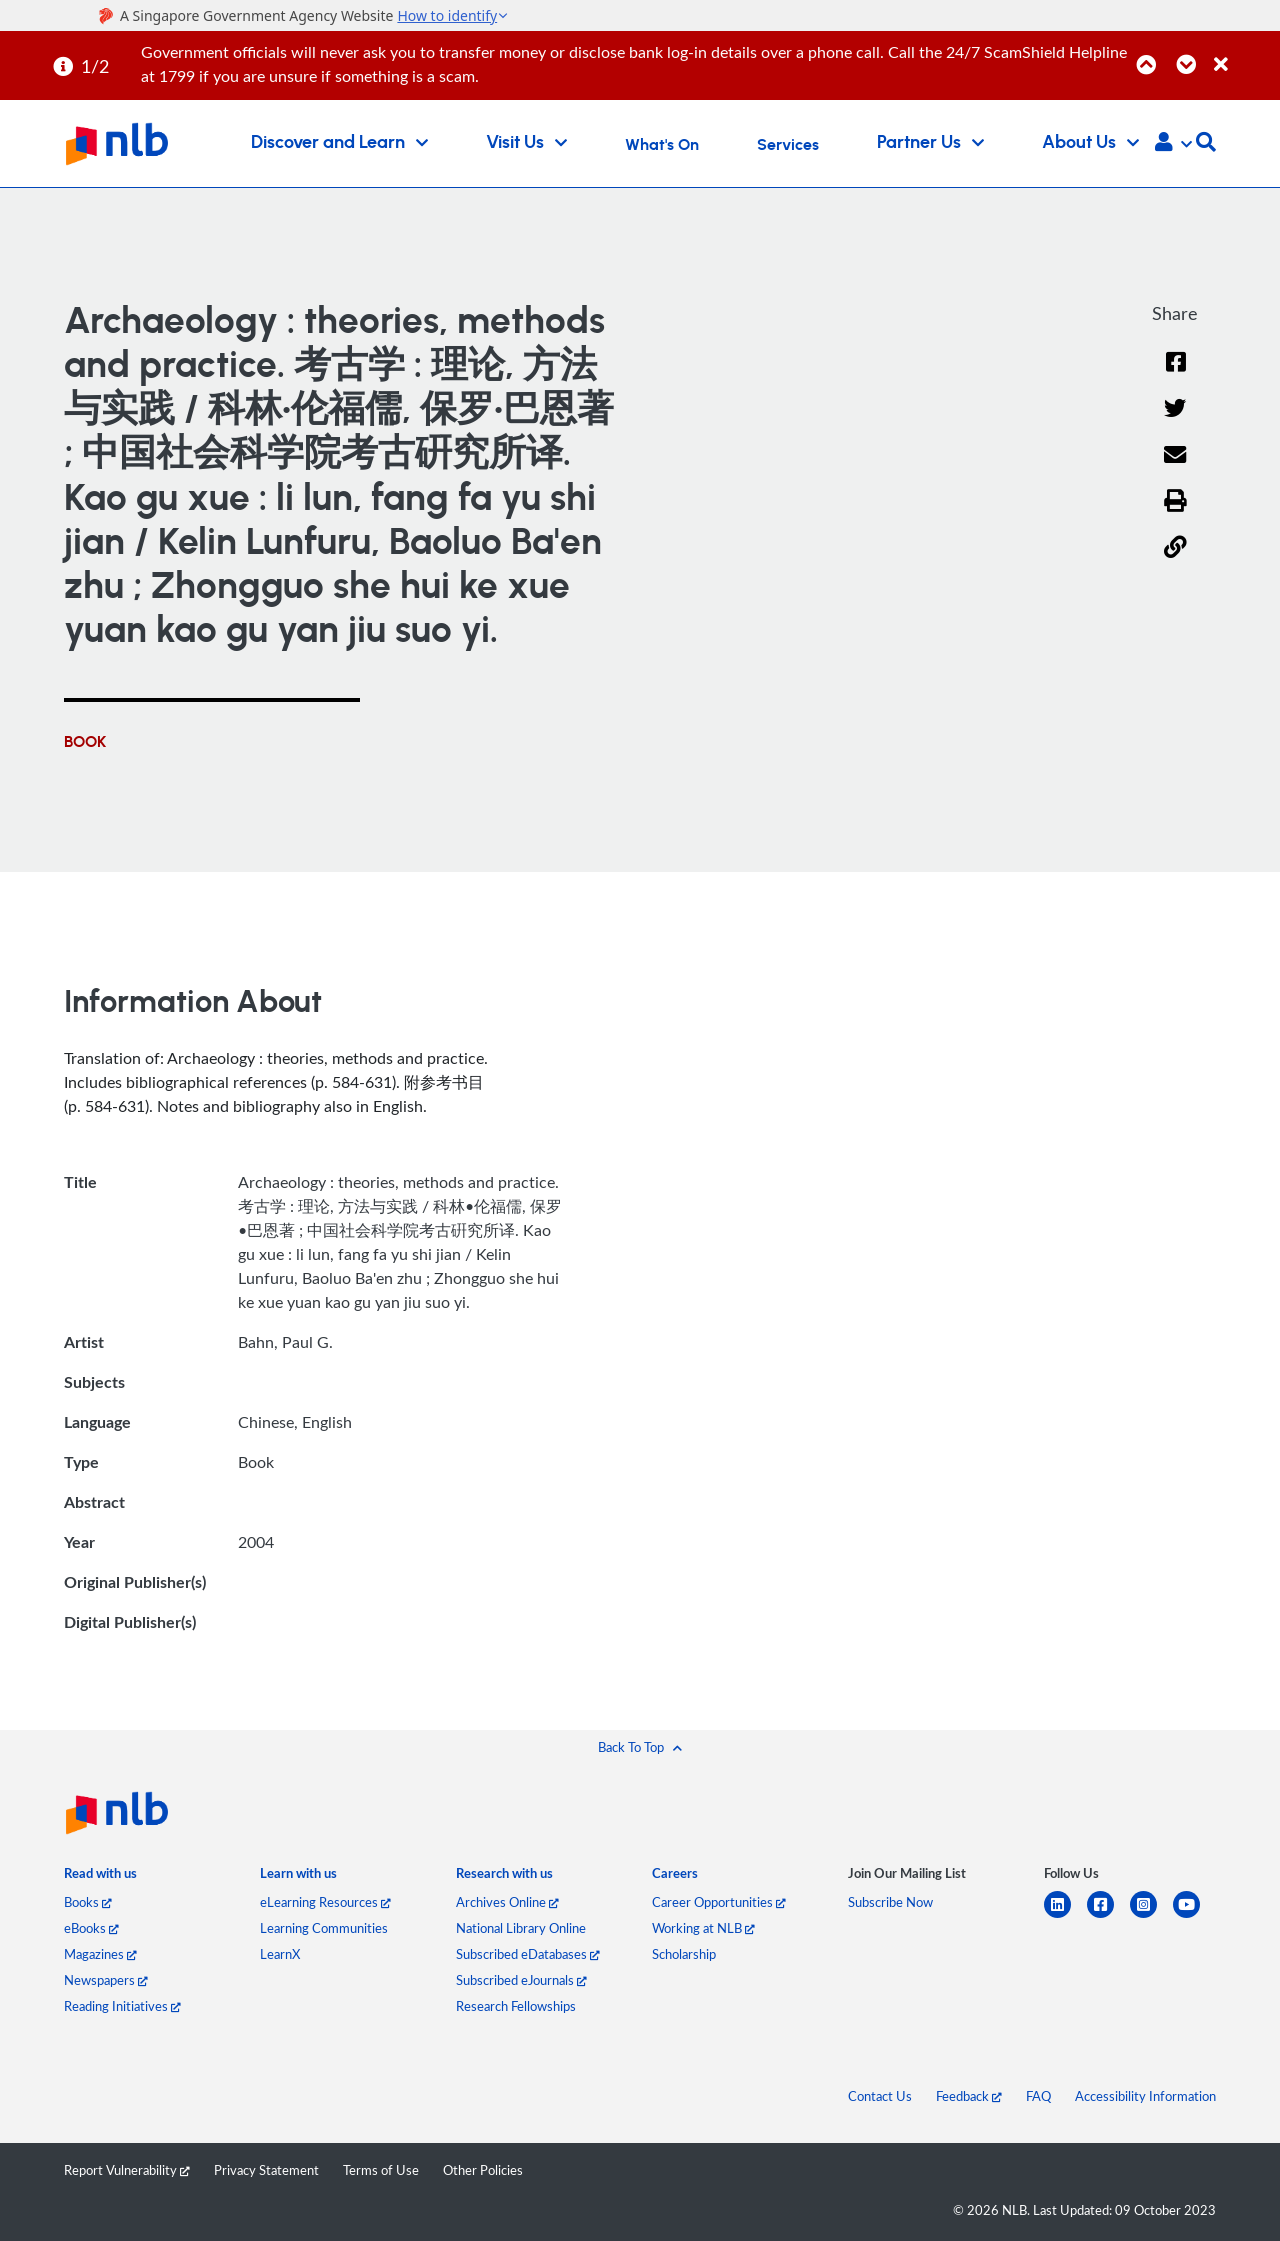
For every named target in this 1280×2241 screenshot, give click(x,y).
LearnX (280, 1954)
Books (88, 1902)
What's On (662, 145)
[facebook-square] (1108, 1916)
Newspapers (106, 1980)
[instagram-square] (1151, 1916)
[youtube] (1194, 1916)
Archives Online (507, 1902)
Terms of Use (381, 2170)
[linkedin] (1065, 1916)
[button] (1173, 144)
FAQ (1038, 2096)
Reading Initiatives (122, 2006)
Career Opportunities (719, 1902)
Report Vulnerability (127, 2170)
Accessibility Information (1145, 2096)
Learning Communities (324, 1928)
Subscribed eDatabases (528, 1954)
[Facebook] (1175, 374)
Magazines (100, 1954)
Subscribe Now (890, 1902)
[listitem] (100, 1877)
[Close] (1243, 53)
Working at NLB (703, 1928)
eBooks (91, 1928)
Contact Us (880, 2096)
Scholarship (684, 1954)
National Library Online (521, 1928)
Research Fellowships (516, 2006)
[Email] (1175, 467)
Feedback (969, 2096)
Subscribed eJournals (521, 1980)
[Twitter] (1175, 421)
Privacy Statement (266, 2170)
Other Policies (483, 2170)
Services (788, 145)
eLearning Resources (325, 1902)
